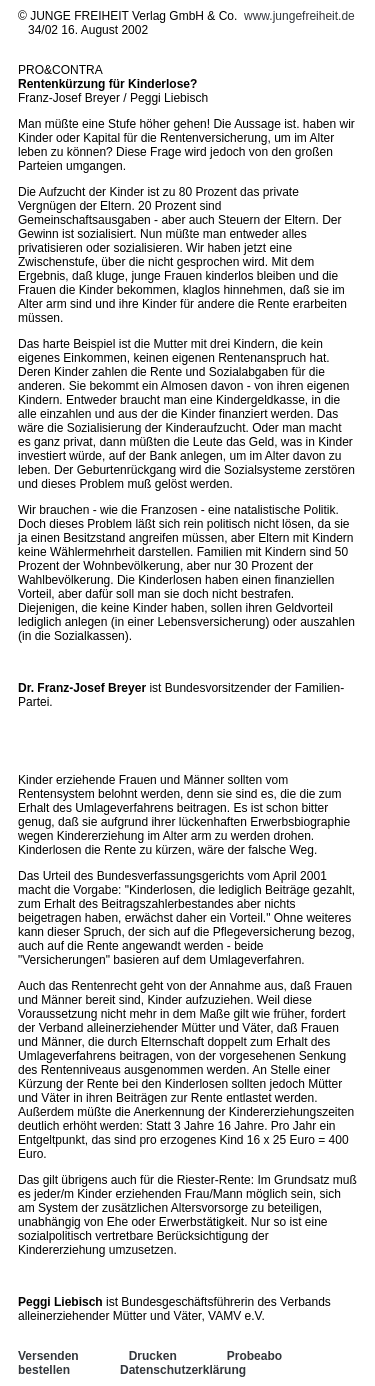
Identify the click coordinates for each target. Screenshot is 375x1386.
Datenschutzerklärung (183, 1370)
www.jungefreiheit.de (299, 16)
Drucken (153, 1356)
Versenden (48, 1356)
